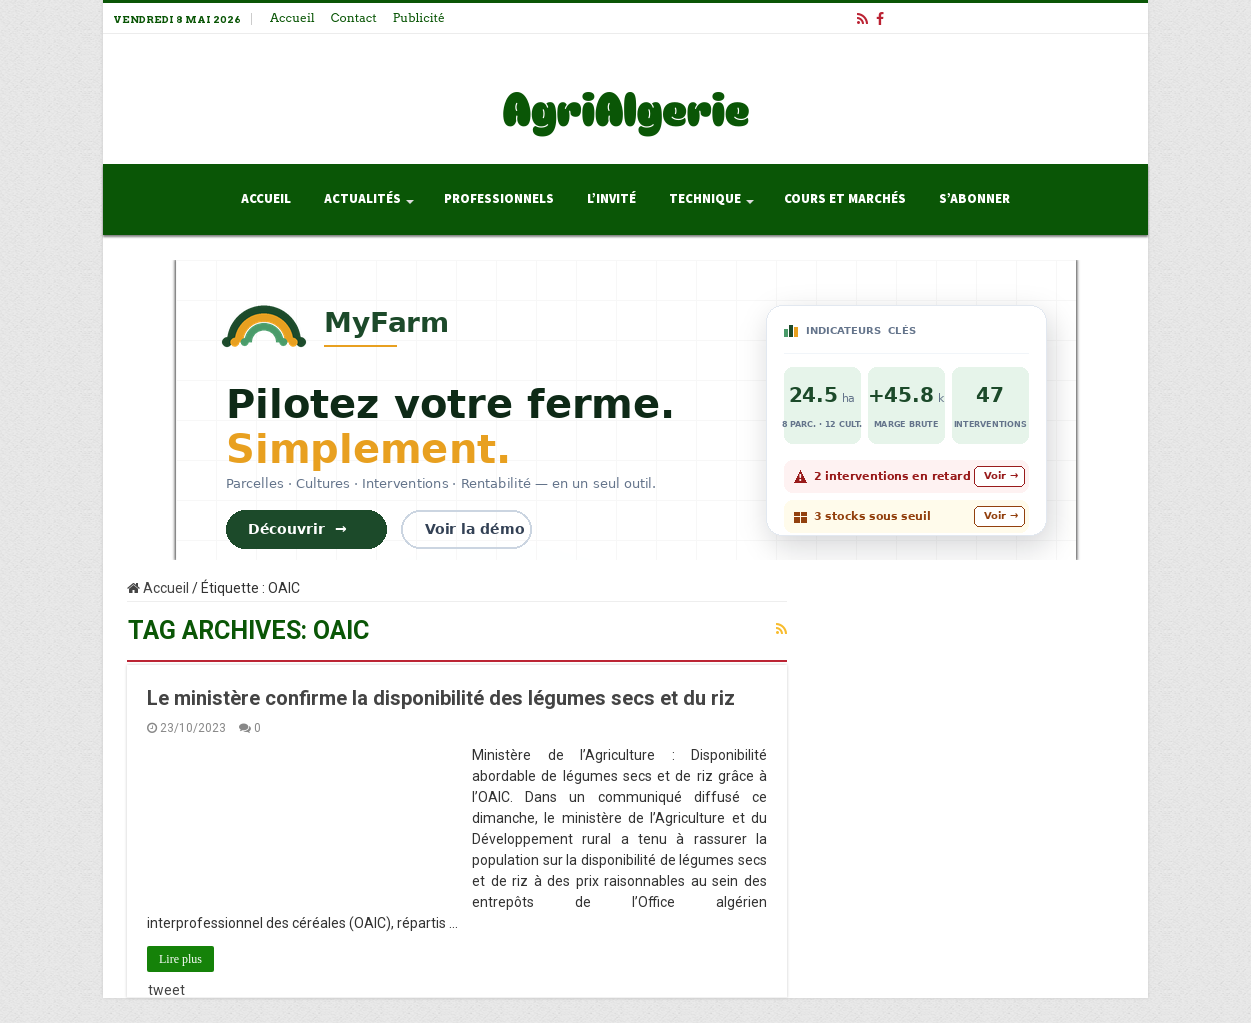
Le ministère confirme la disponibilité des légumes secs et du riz (441, 698)
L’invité (611, 199)
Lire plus (180, 959)
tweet (166, 990)
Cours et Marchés (845, 199)
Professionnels (499, 199)
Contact (354, 17)
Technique (705, 199)
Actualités (362, 199)
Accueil (292, 17)
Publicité (419, 17)
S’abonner (974, 199)
